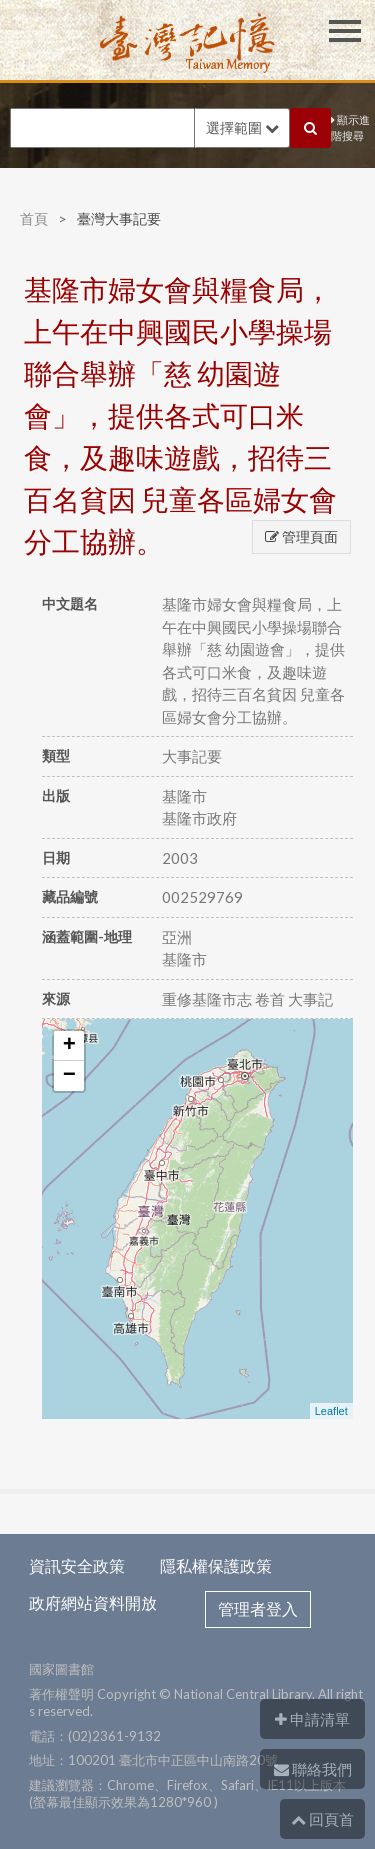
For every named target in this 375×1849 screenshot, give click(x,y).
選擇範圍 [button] (242, 127)
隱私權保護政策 (216, 1565)
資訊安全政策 (77, 1565)
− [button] (69, 1076)
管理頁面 (301, 536)
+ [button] (69, 1046)
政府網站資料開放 (93, 1602)
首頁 (34, 218)
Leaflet (331, 1411)
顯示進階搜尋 (350, 128)
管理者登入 (258, 1608)
